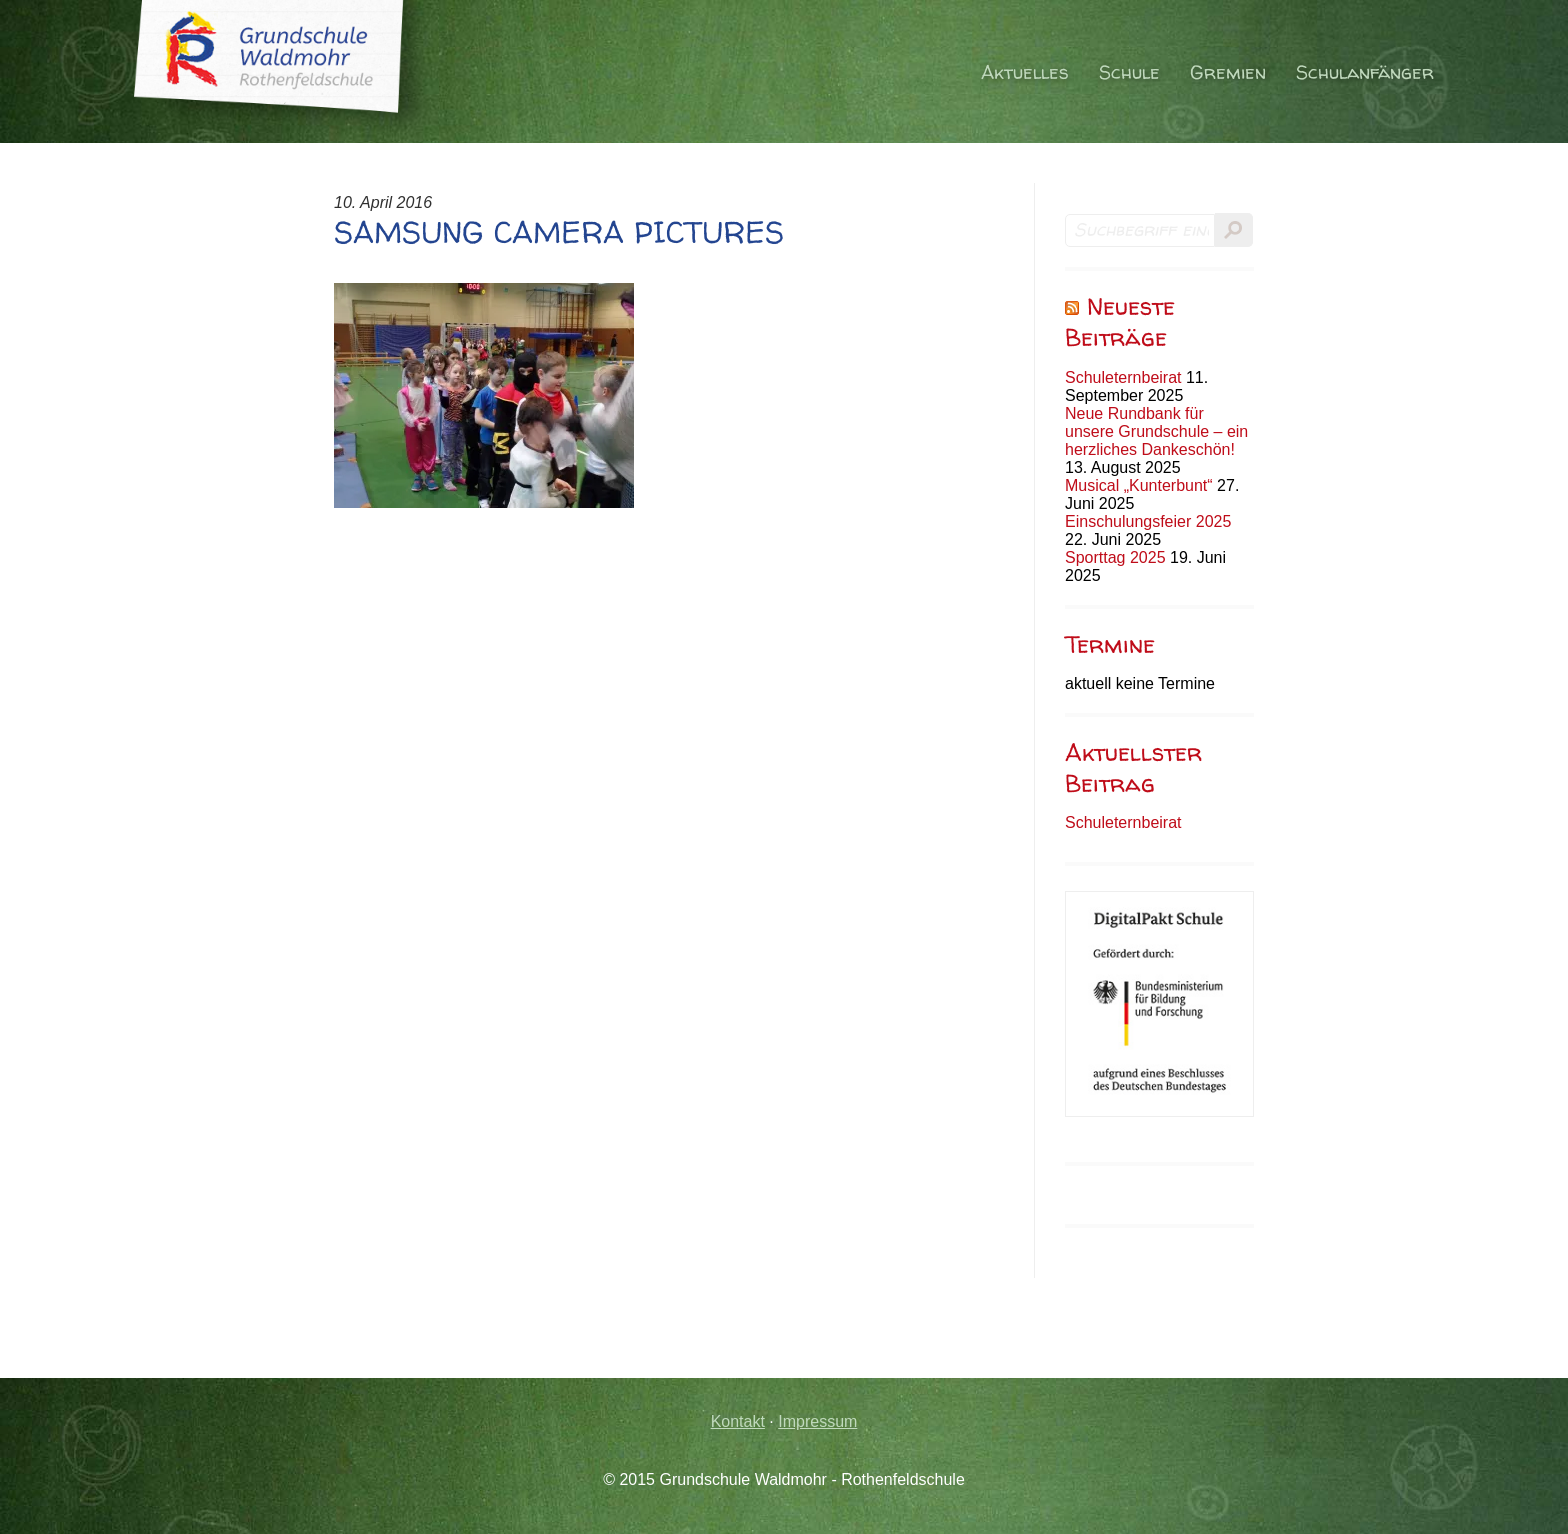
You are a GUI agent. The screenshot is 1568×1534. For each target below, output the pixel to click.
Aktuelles (1025, 72)
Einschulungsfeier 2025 (1148, 521)
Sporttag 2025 (1115, 557)
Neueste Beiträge (1120, 322)
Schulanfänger (1365, 72)
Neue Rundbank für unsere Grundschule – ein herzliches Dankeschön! (1156, 431)
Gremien (1228, 72)
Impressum (817, 1421)
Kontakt (738, 1421)
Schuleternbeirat (1123, 377)
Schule (1129, 72)
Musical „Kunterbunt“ (1139, 485)
